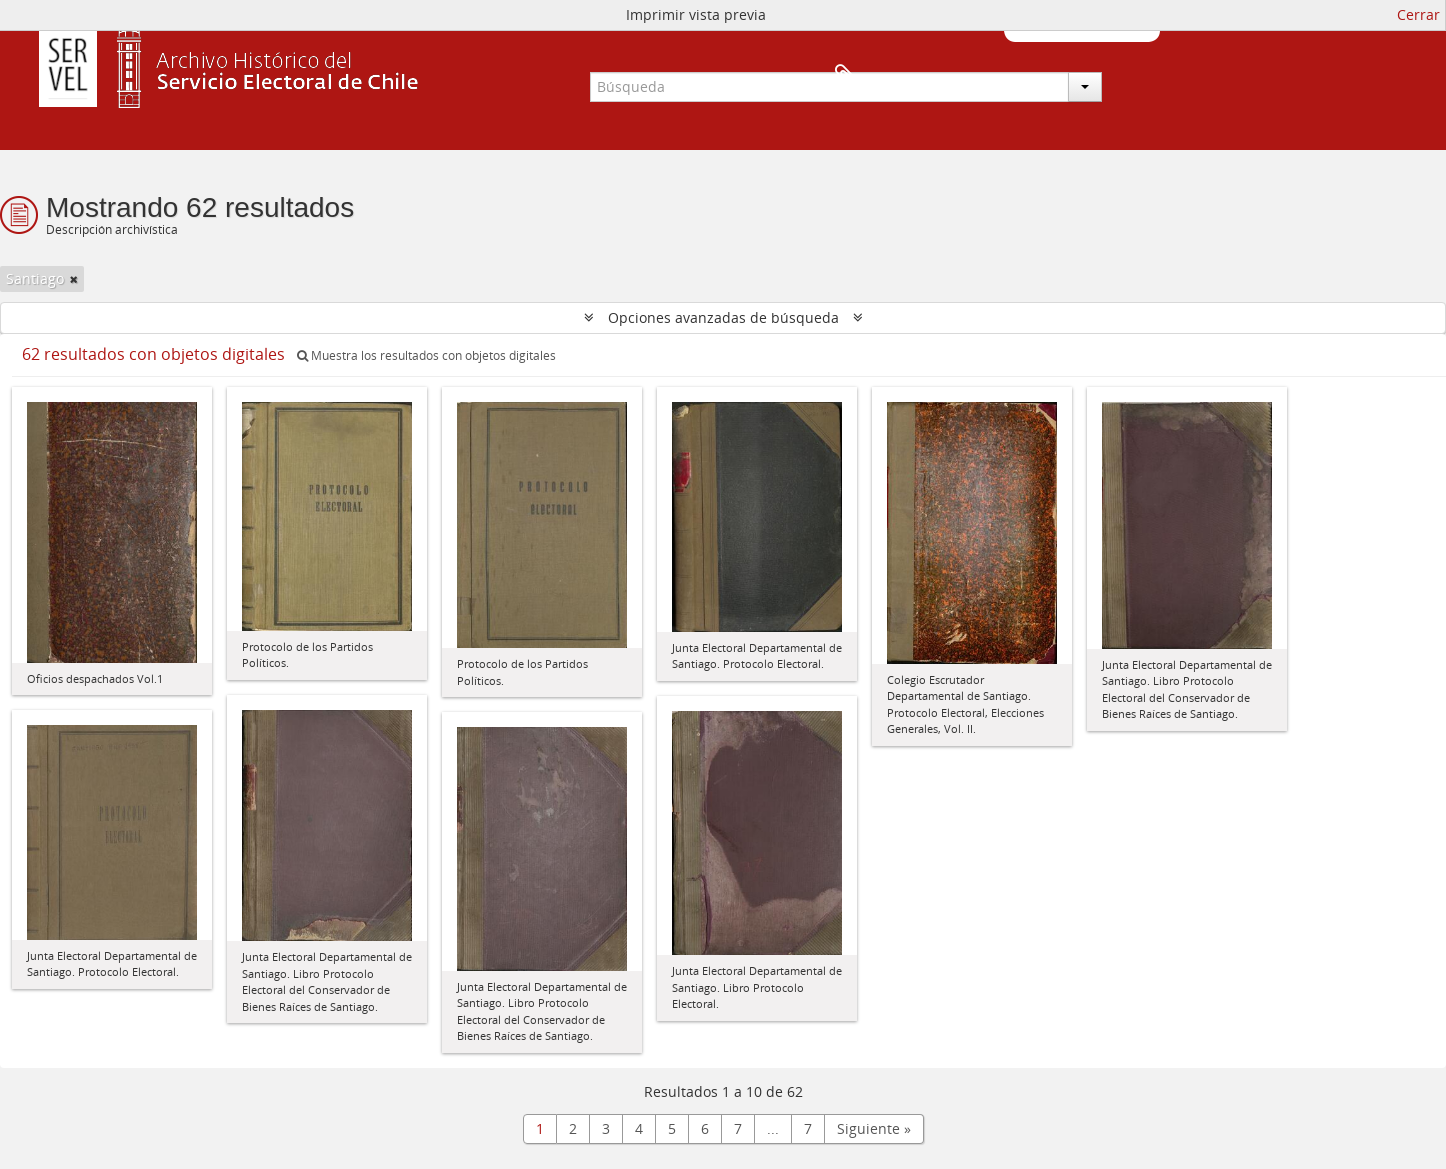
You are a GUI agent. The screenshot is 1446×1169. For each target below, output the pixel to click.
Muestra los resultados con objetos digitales (426, 355)
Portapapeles (1127, 76)
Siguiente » (874, 1128)
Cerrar (1418, 14)
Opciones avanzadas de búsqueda (723, 317)
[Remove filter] (74, 279)
